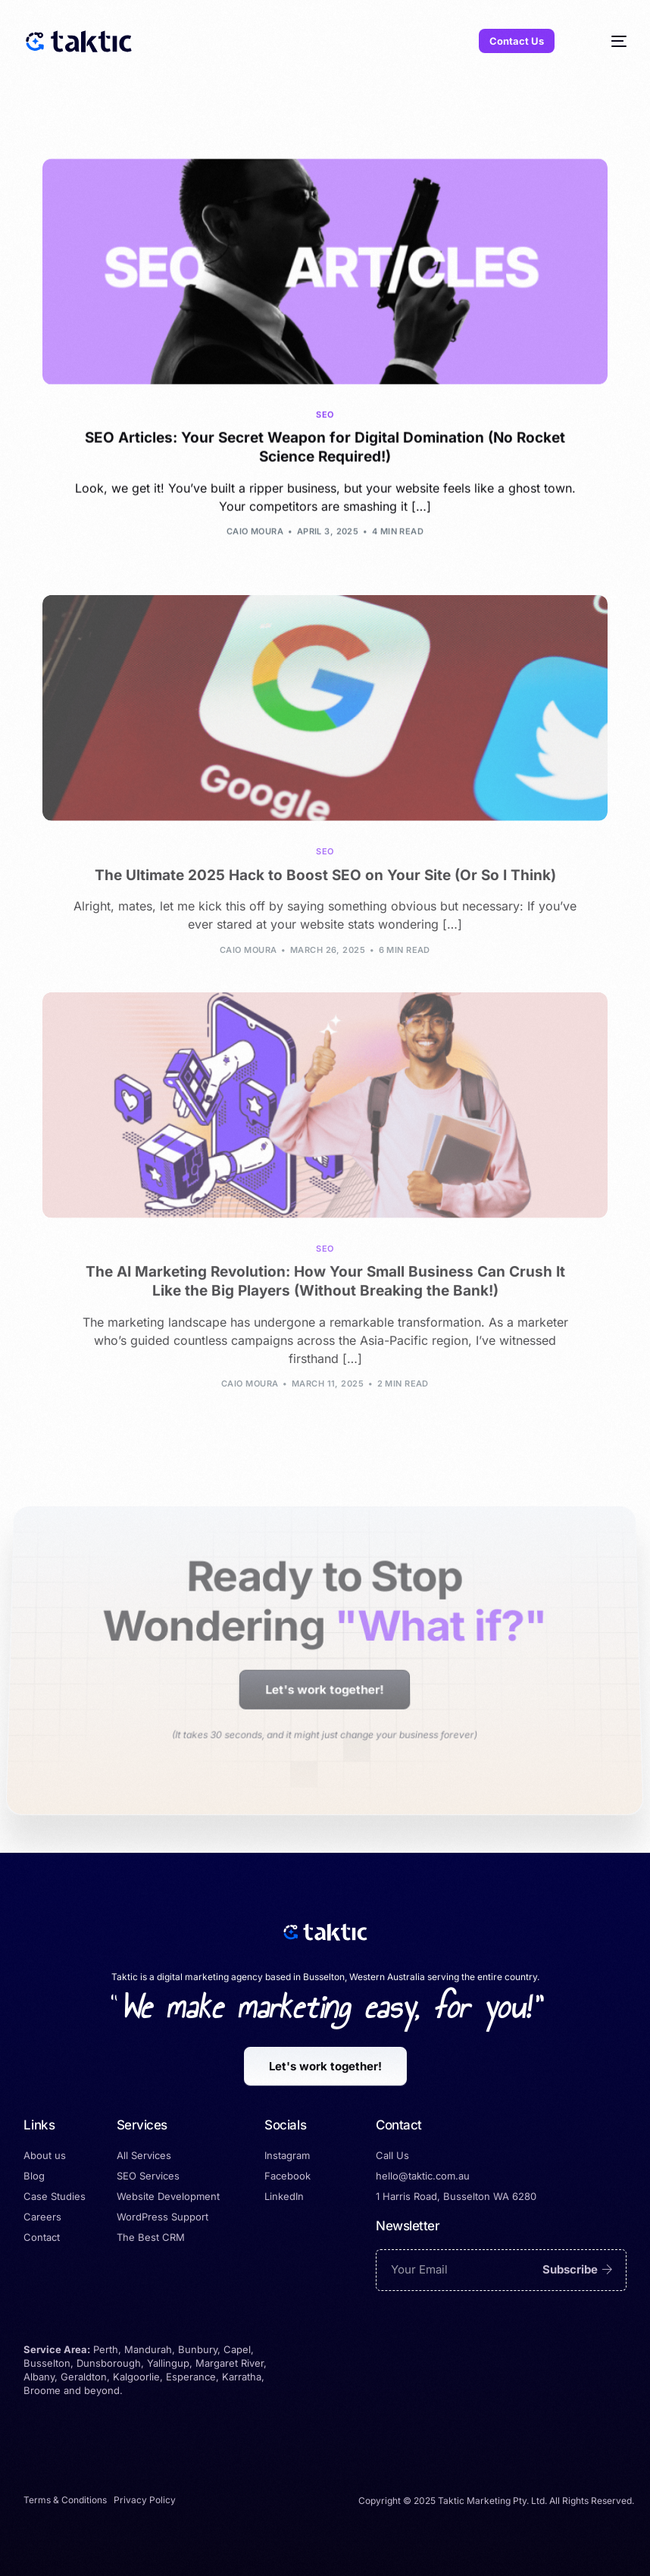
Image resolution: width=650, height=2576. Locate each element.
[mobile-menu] (605, 41)
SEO (324, 417)
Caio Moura (255, 533)
